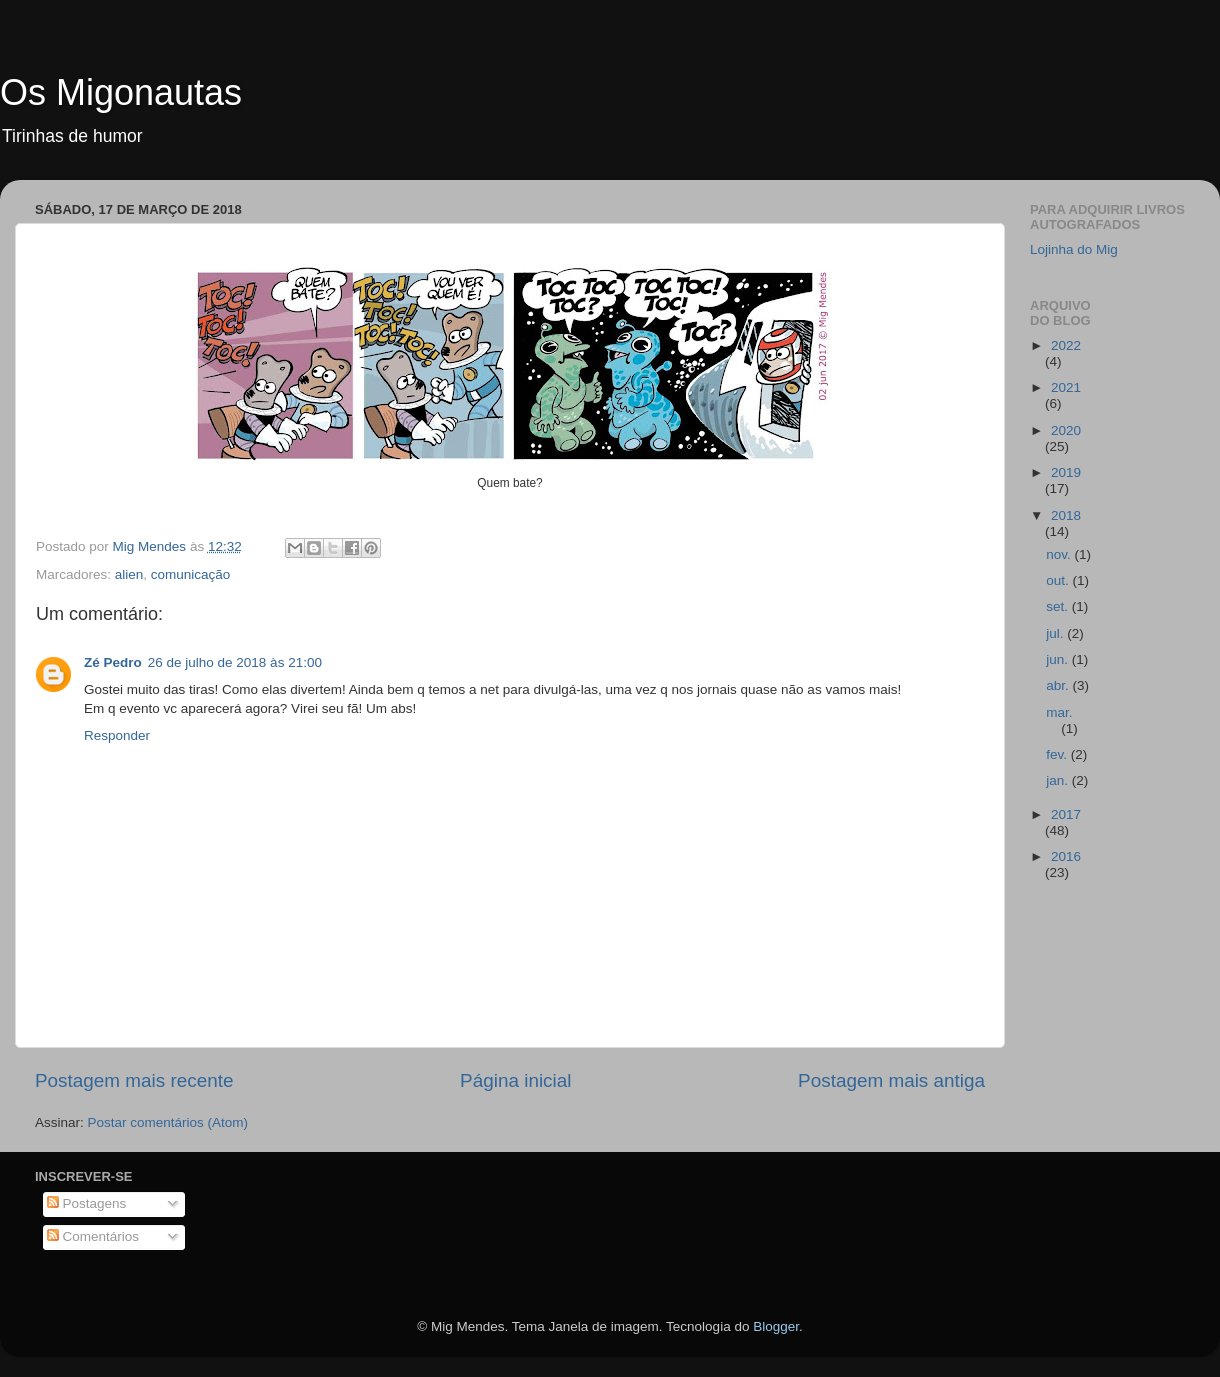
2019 (1066, 472)
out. (1059, 580)
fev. (1058, 754)
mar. (1059, 712)
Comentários (93, 1236)
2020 (1066, 430)
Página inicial (515, 1080)
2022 (1066, 345)
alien (129, 574)
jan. (1059, 780)
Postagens (87, 1203)
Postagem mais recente (134, 1080)
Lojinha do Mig (1074, 249)
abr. (1059, 685)
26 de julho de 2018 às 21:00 (235, 662)
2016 (1066, 856)
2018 (1066, 515)
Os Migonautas (121, 92)
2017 (1066, 814)
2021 (1066, 387)
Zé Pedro (113, 662)
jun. (1059, 659)
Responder (117, 735)
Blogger (776, 1326)
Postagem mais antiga (891, 1080)
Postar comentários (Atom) (168, 1122)
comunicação (191, 574)
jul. (1056, 633)
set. (1059, 606)
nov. (1060, 554)
